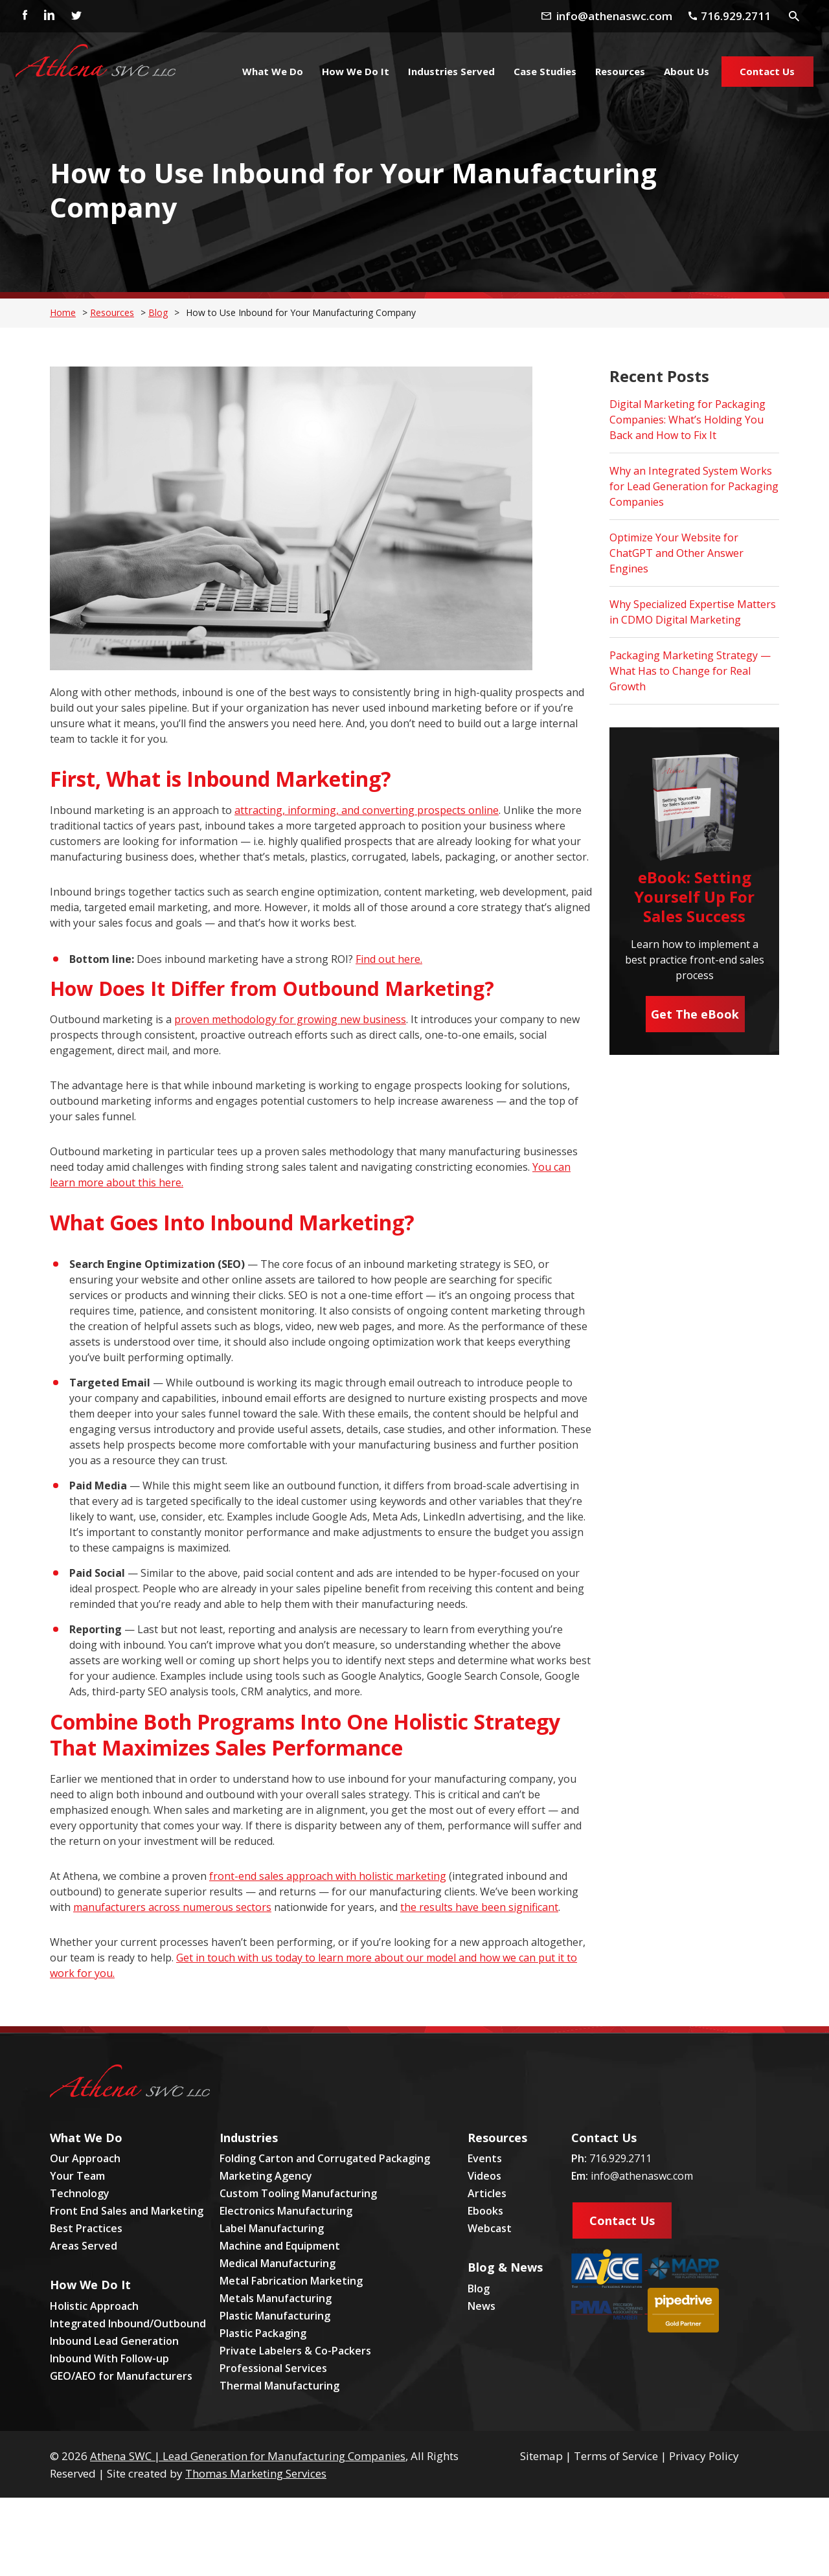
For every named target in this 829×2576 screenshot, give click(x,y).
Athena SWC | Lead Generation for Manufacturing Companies (247, 2455)
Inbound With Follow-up (109, 2358)
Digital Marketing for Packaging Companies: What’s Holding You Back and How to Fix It (687, 419)
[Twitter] (76, 16)
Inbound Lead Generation (114, 2341)
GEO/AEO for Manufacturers (121, 2376)
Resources (112, 312)
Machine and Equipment (280, 2246)
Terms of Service (616, 2455)
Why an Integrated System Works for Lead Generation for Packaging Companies (693, 486)
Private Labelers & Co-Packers (295, 2351)
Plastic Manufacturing (275, 2316)
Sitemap (541, 2455)
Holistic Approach (94, 2306)
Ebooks (485, 2211)
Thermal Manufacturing (279, 2385)
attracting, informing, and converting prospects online (366, 810)
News (481, 2306)
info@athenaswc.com (642, 2176)
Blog (158, 312)
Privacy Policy (704, 2455)
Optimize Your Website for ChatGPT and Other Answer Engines (676, 553)
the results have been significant (479, 1907)
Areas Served (83, 2246)
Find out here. (389, 959)
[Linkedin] (48, 16)
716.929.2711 (620, 2158)
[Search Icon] (794, 15)
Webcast (490, 2228)
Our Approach (85, 2158)
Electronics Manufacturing (286, 2211)
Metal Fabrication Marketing (291, 2281)
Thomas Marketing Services (255, 2473)
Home (63, 312)
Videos (484, 2176)
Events (485, 2158)
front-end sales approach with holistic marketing (327, 1876)
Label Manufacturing (272, 2228)
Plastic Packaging (263, 2333)
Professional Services (273, 2368)
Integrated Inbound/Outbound (128, 2323)
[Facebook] (21, 16)
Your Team (77, 2176)
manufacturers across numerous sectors (172, 1907)
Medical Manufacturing (277, 2263)
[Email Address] (608, 15)
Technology (79, 2193)
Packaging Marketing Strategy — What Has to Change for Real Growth (690, 671)
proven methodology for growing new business (290, 1019)
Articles (487, 2193)
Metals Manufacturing (276, 2298)
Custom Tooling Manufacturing (298, 2193)
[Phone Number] (729, 15)
